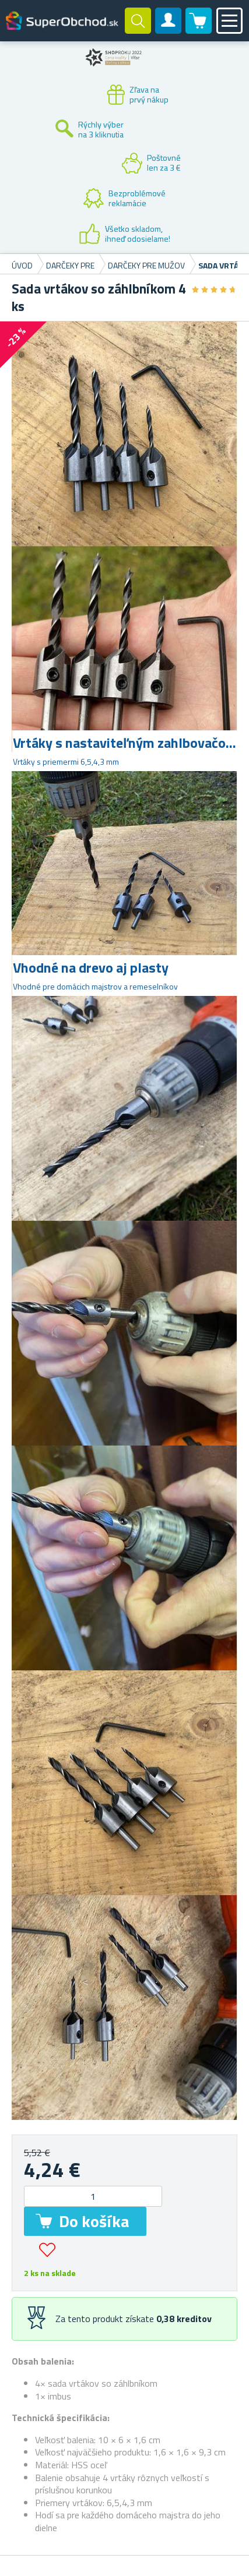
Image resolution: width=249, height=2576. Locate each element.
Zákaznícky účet (168, 30)
